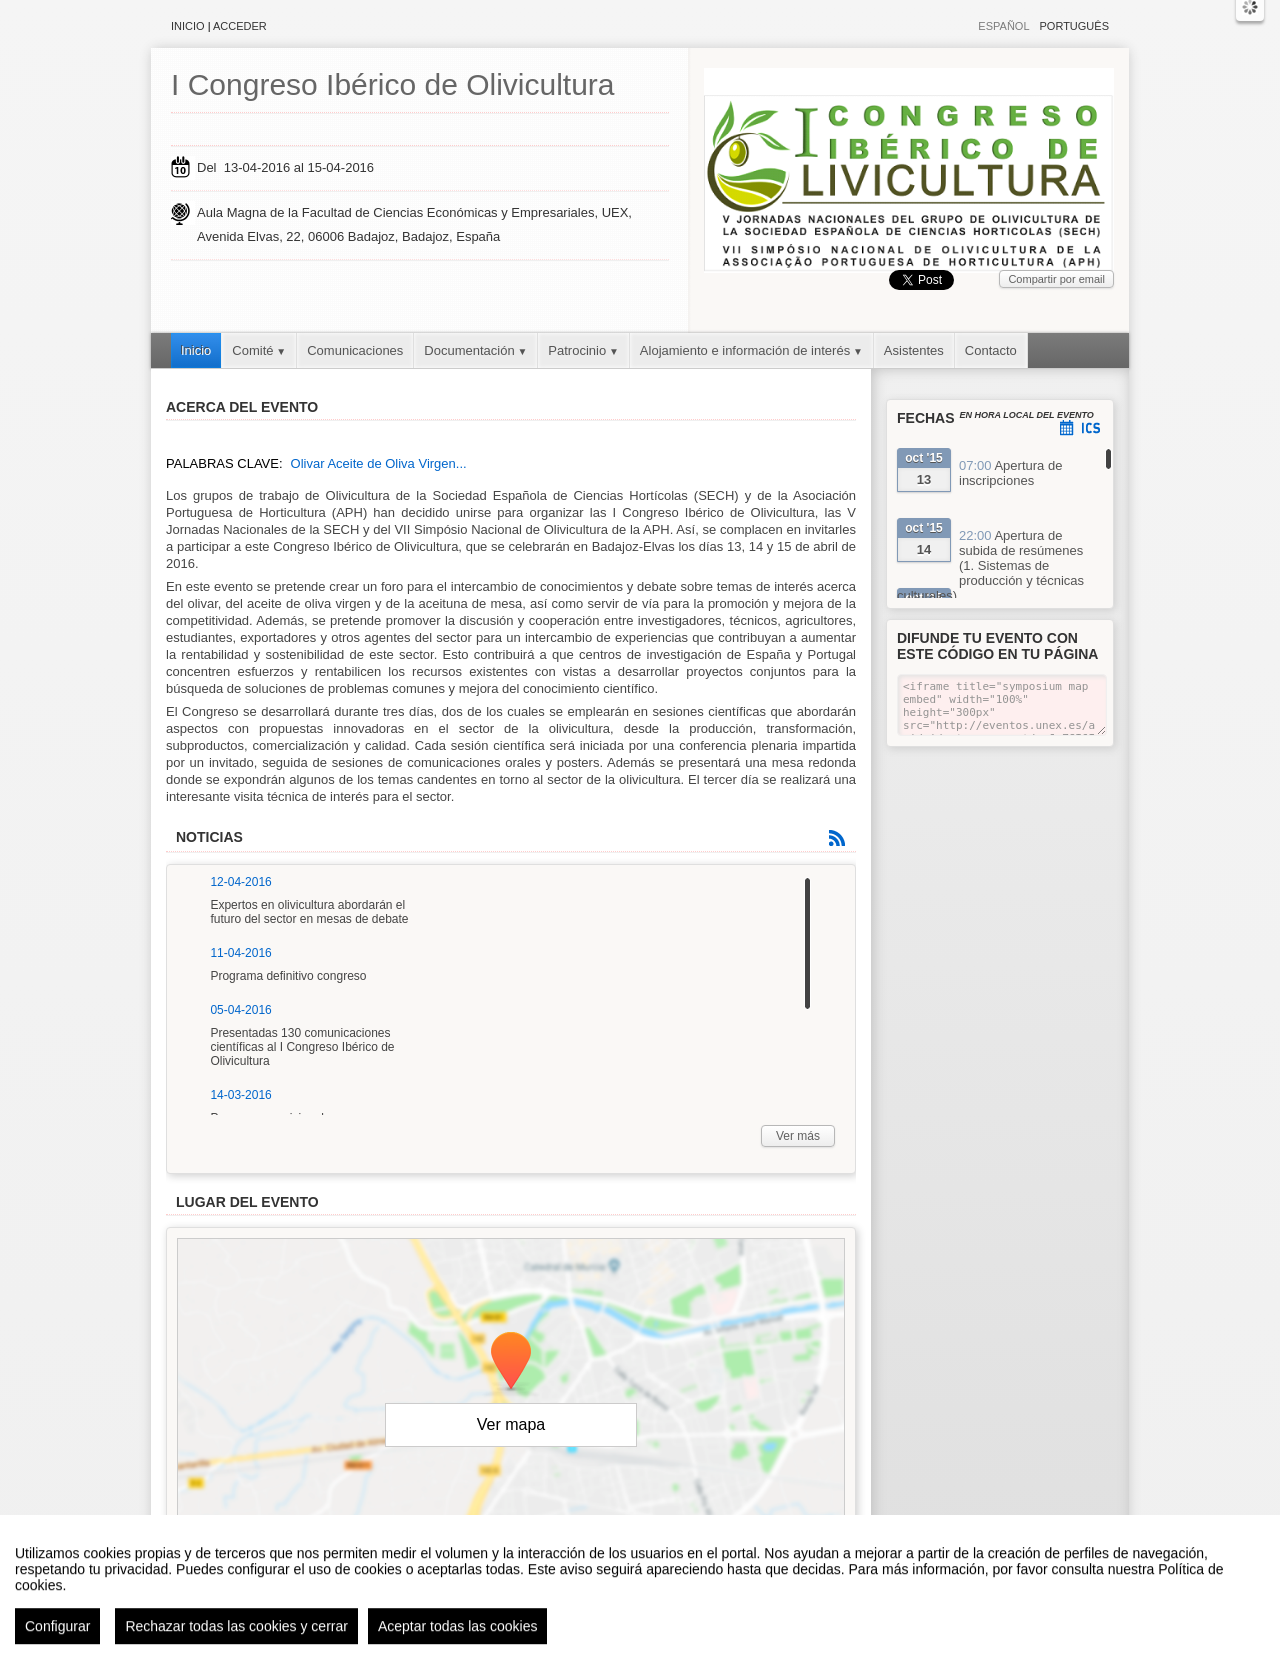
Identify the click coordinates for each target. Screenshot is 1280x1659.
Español (1003, 26)
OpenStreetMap (758, 1530)
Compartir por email (1056, 279)
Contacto (991, 350)
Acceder (240, 26)
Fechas (926, 418)
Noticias (209, 837)
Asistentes (914, 350)
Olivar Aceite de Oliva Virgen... (379, 463)
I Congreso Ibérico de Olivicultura (393, 84)
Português (1074, 26)
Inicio (188, 26)
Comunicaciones (355, 350)
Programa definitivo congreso (288, 976)
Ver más (798, 1136)
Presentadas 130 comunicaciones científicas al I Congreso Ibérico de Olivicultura (302, 1047)
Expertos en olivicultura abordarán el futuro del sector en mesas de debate (309, 912)
